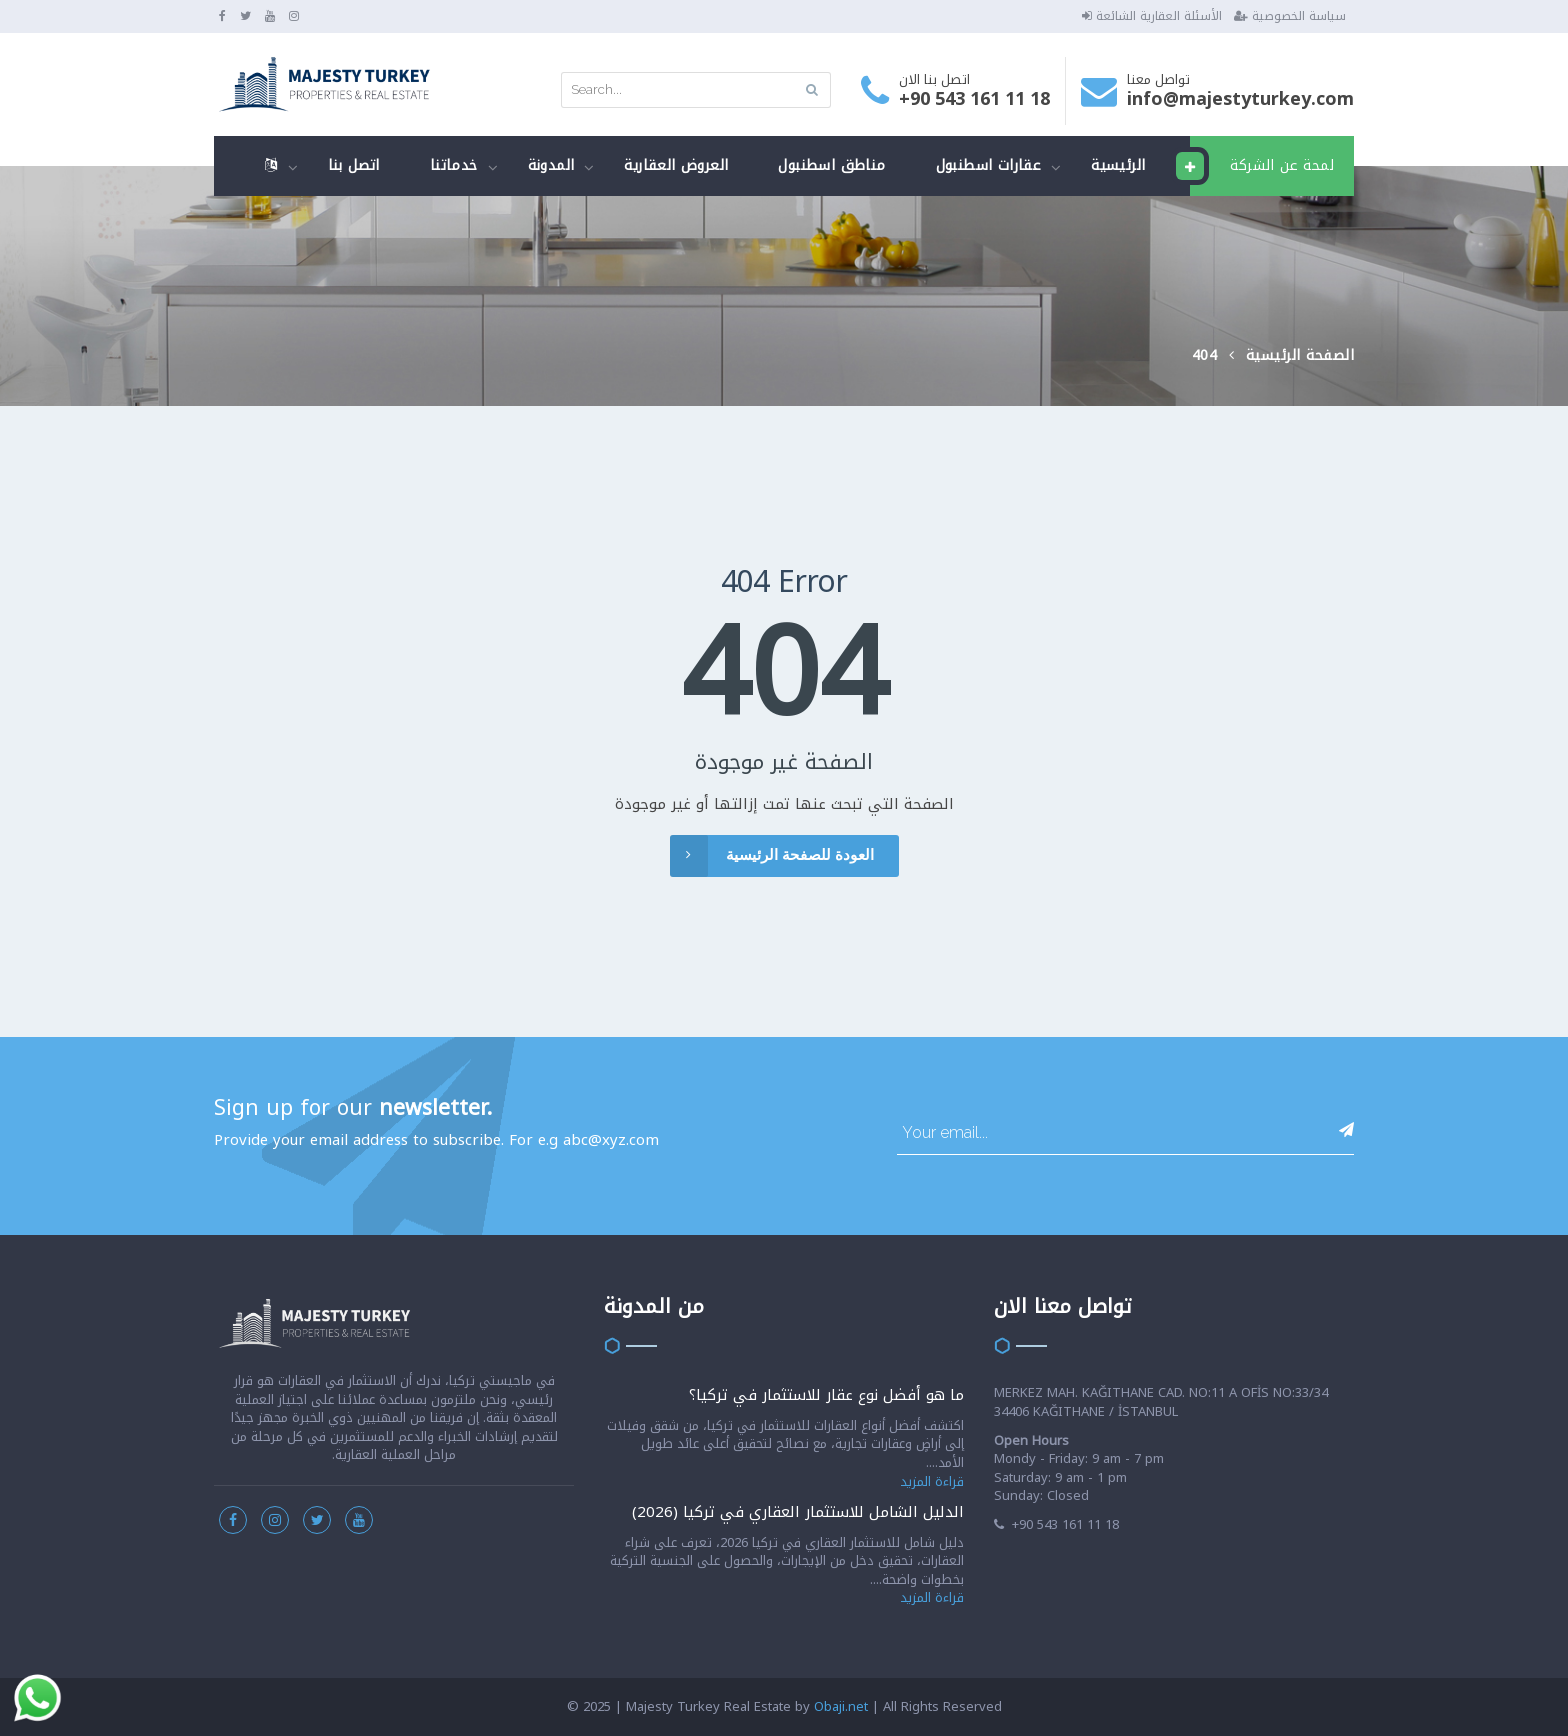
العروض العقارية (676, 165)
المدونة (551, 165)
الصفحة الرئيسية (1300, 355)
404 (1205, 355)
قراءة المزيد (932, 1481)
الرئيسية (1118, 165)
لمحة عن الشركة (1262, 166)
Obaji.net (841, 1706)
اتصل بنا (354, 165)
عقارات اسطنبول (989, 165)
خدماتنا (454, 165)
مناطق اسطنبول (831, 165)
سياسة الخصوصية (1290, 16)
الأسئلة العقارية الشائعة (1152, 16)
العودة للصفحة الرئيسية (772, 855)
